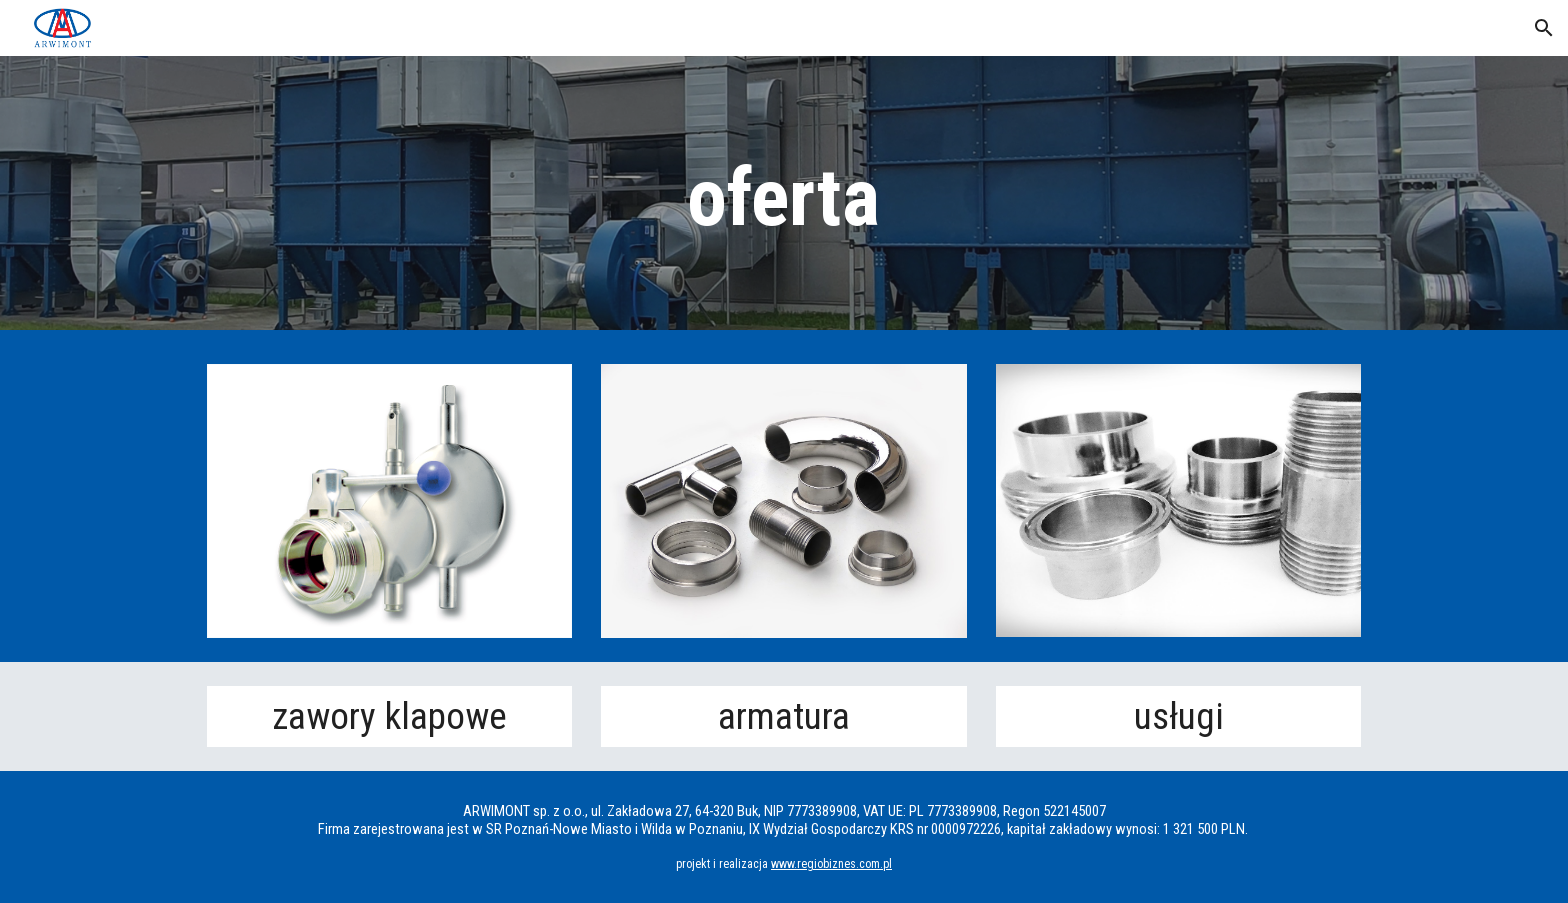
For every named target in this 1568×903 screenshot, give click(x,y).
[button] (1544, 28)
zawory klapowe (389, 716)
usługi (1179, 716)
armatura (784, 716)
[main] (784, 198)
